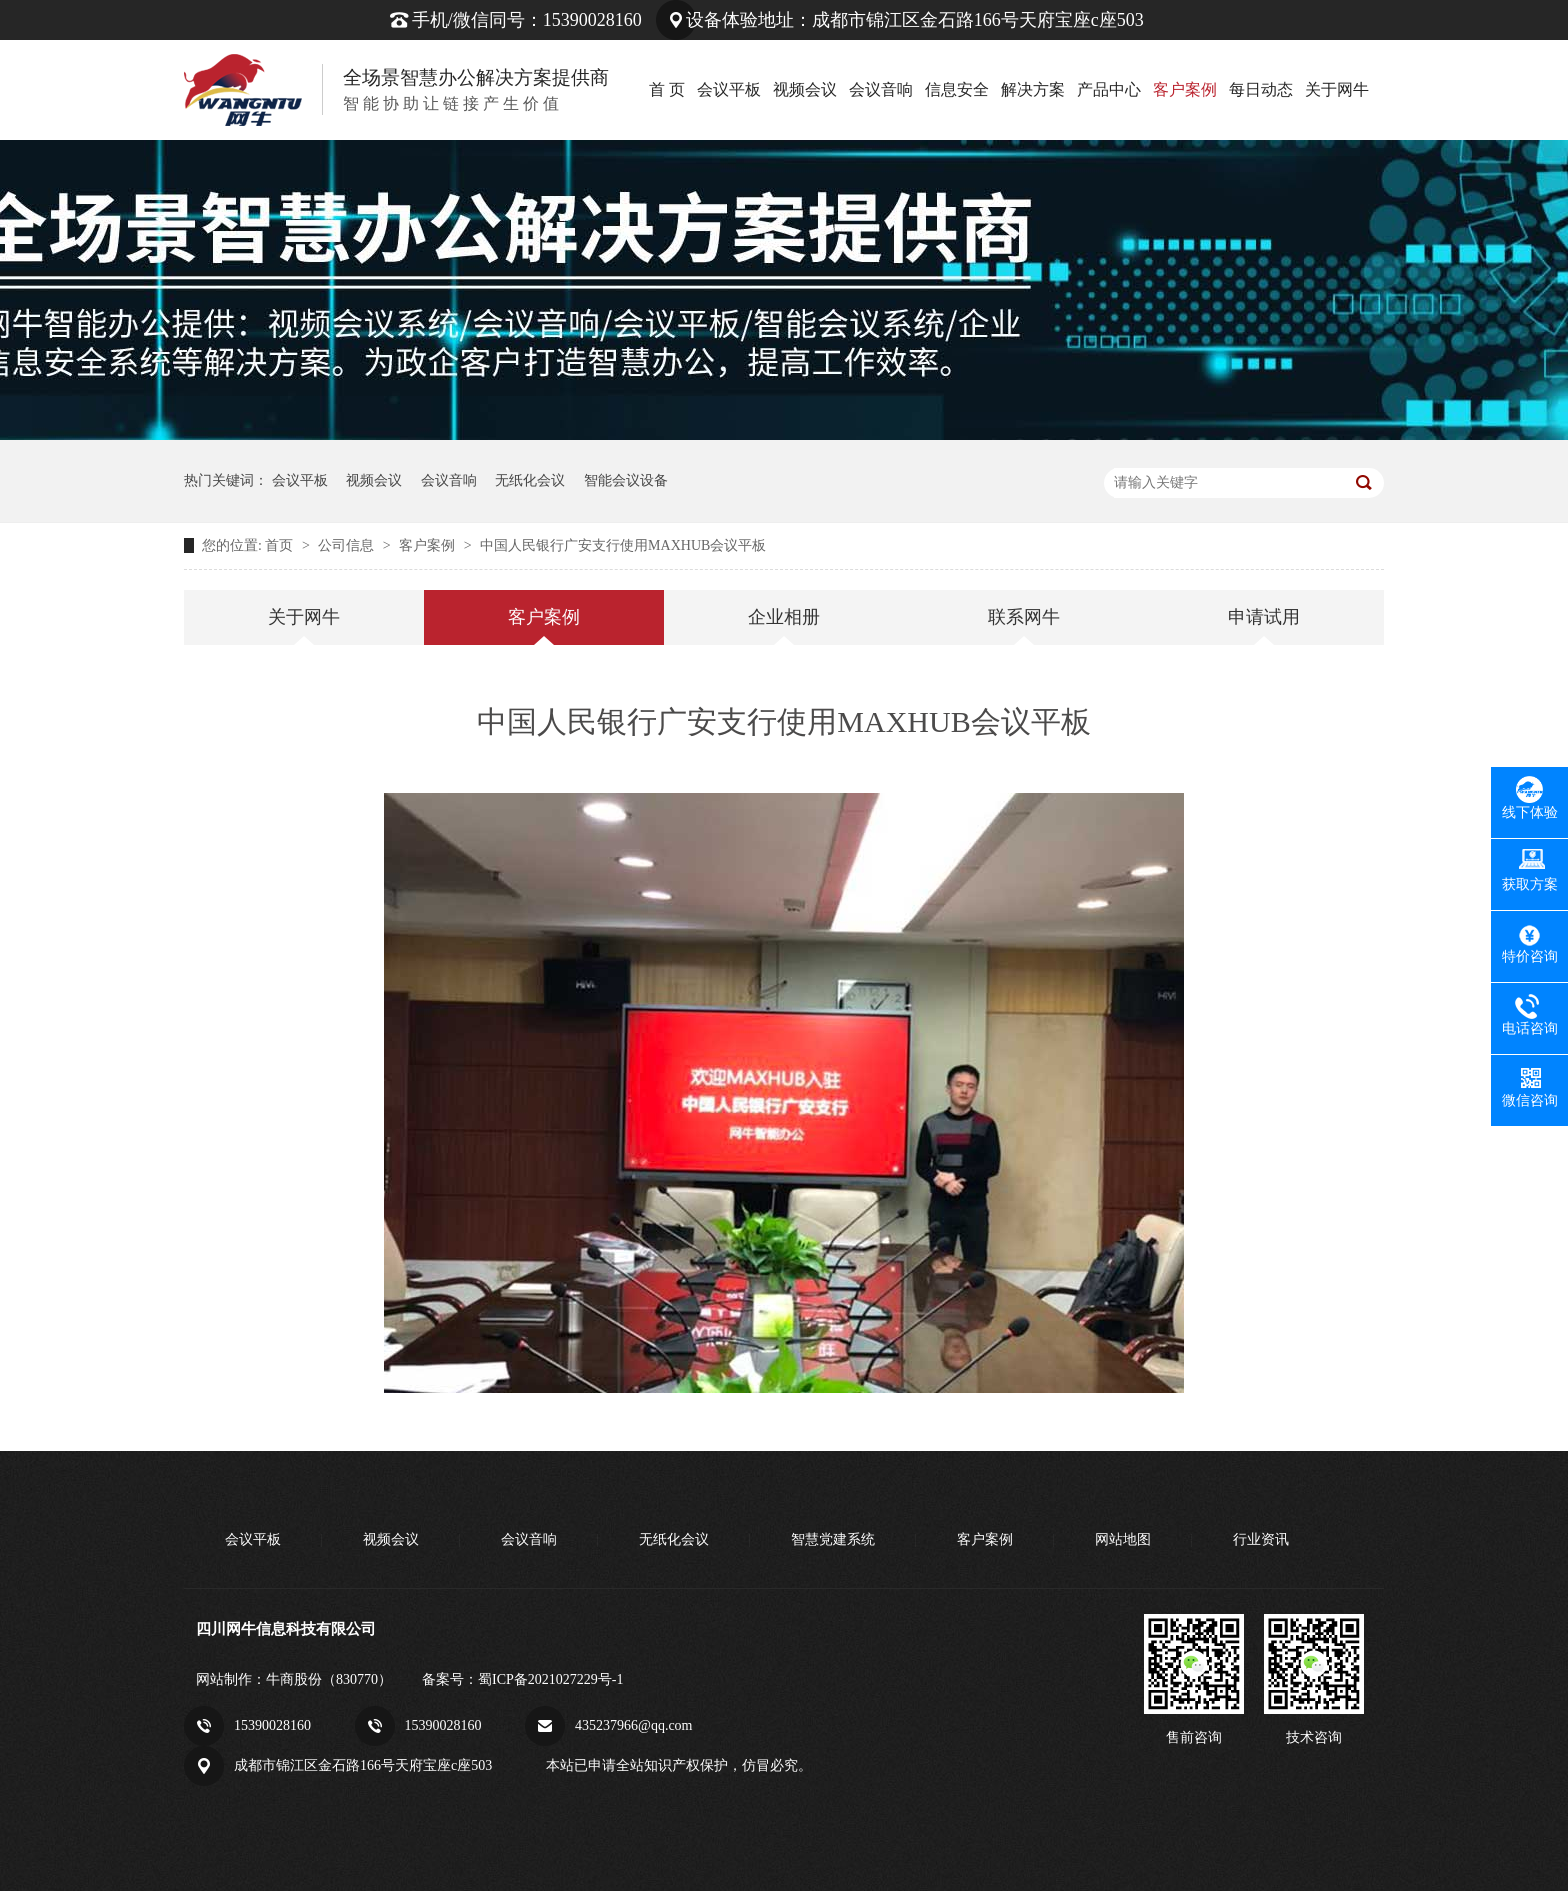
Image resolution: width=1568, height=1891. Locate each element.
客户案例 (1185, 89)
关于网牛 (1337, 89)
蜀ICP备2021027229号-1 (550, 1679)
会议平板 (729, 89)
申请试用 (1264, 617)
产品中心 (1109, 89)
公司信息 (348, 545)
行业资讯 (1261, 1539)
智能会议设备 (626, 480)
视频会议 (805, 89)
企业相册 (784, 617)
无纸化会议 (530, 480)
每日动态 (1261, 89)
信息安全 (957, 89)
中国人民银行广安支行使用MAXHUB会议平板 (623, 545)
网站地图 (1123, 1539)
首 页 (667, 89)
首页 (281, 545)
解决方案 (1033, 89)
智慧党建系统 (833, 1539)
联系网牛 (1024, 617)
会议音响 (881, 89)
